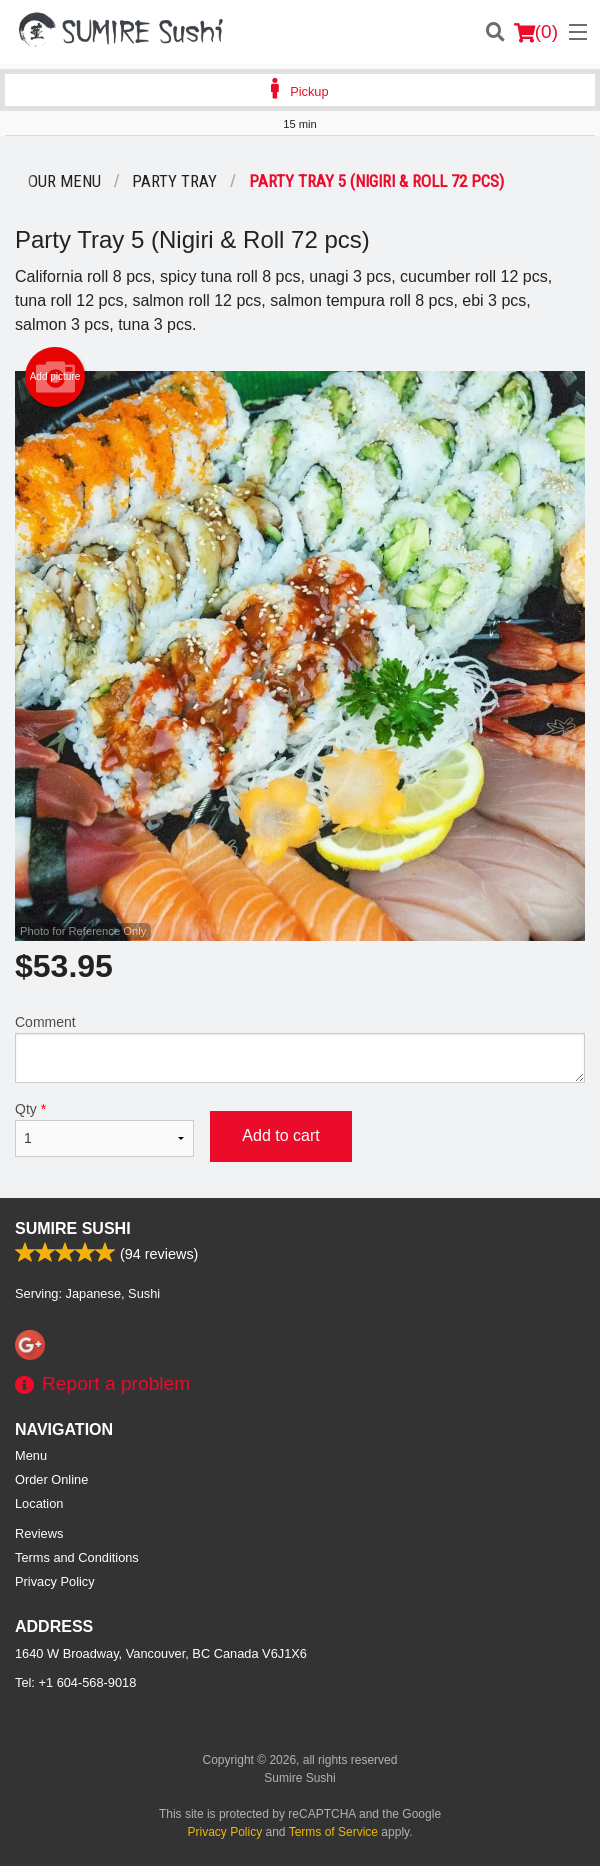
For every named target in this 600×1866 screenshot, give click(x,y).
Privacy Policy (55, 1581)
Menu (31, 1455)
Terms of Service (333, 1832)
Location (39, 1503)
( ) (536, 32)
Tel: (75, 1682)
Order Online (51, 1479)
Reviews (39, 1533)
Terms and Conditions (77, 1557)
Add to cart (280, 1135)
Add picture (55, 377)
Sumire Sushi (73, 1228)
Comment (300, 1048)
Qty (104, 1129)
